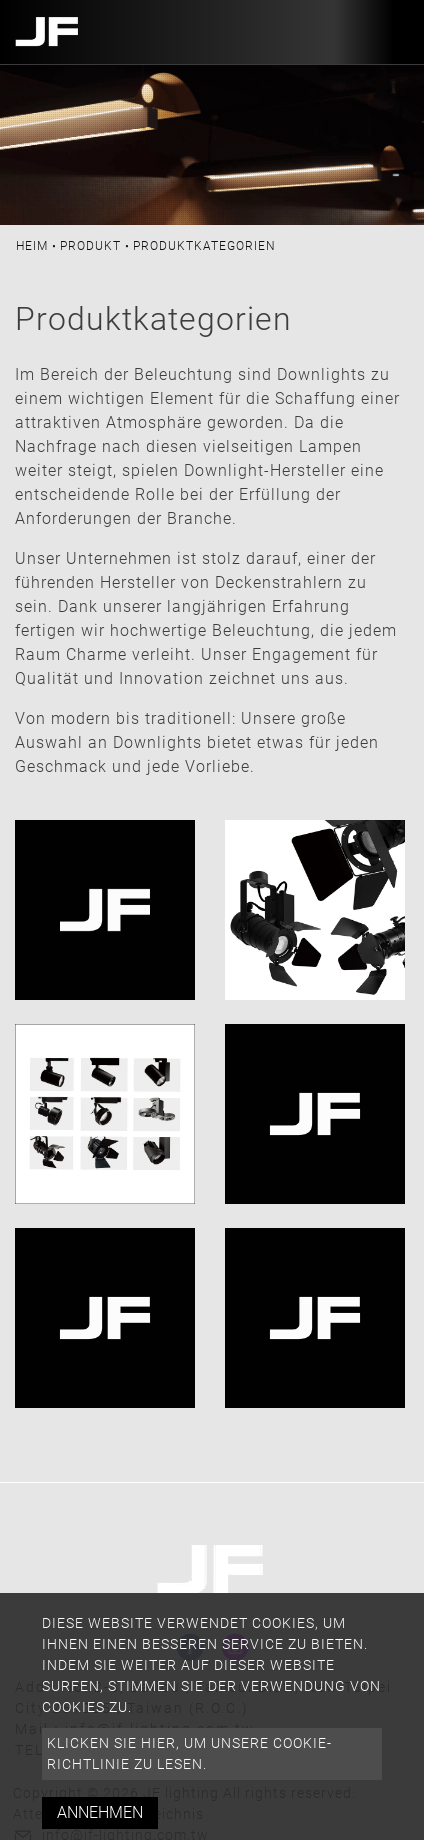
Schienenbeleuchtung (114, 1040)
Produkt (90, 246)
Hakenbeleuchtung (313, 1244)
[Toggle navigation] (387, 32)
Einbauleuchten (90, 1244)
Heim (32, 246)
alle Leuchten (82, 836)
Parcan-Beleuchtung (314, 848)
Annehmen (100, 1812)
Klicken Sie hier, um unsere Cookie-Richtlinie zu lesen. (189, 1753)
